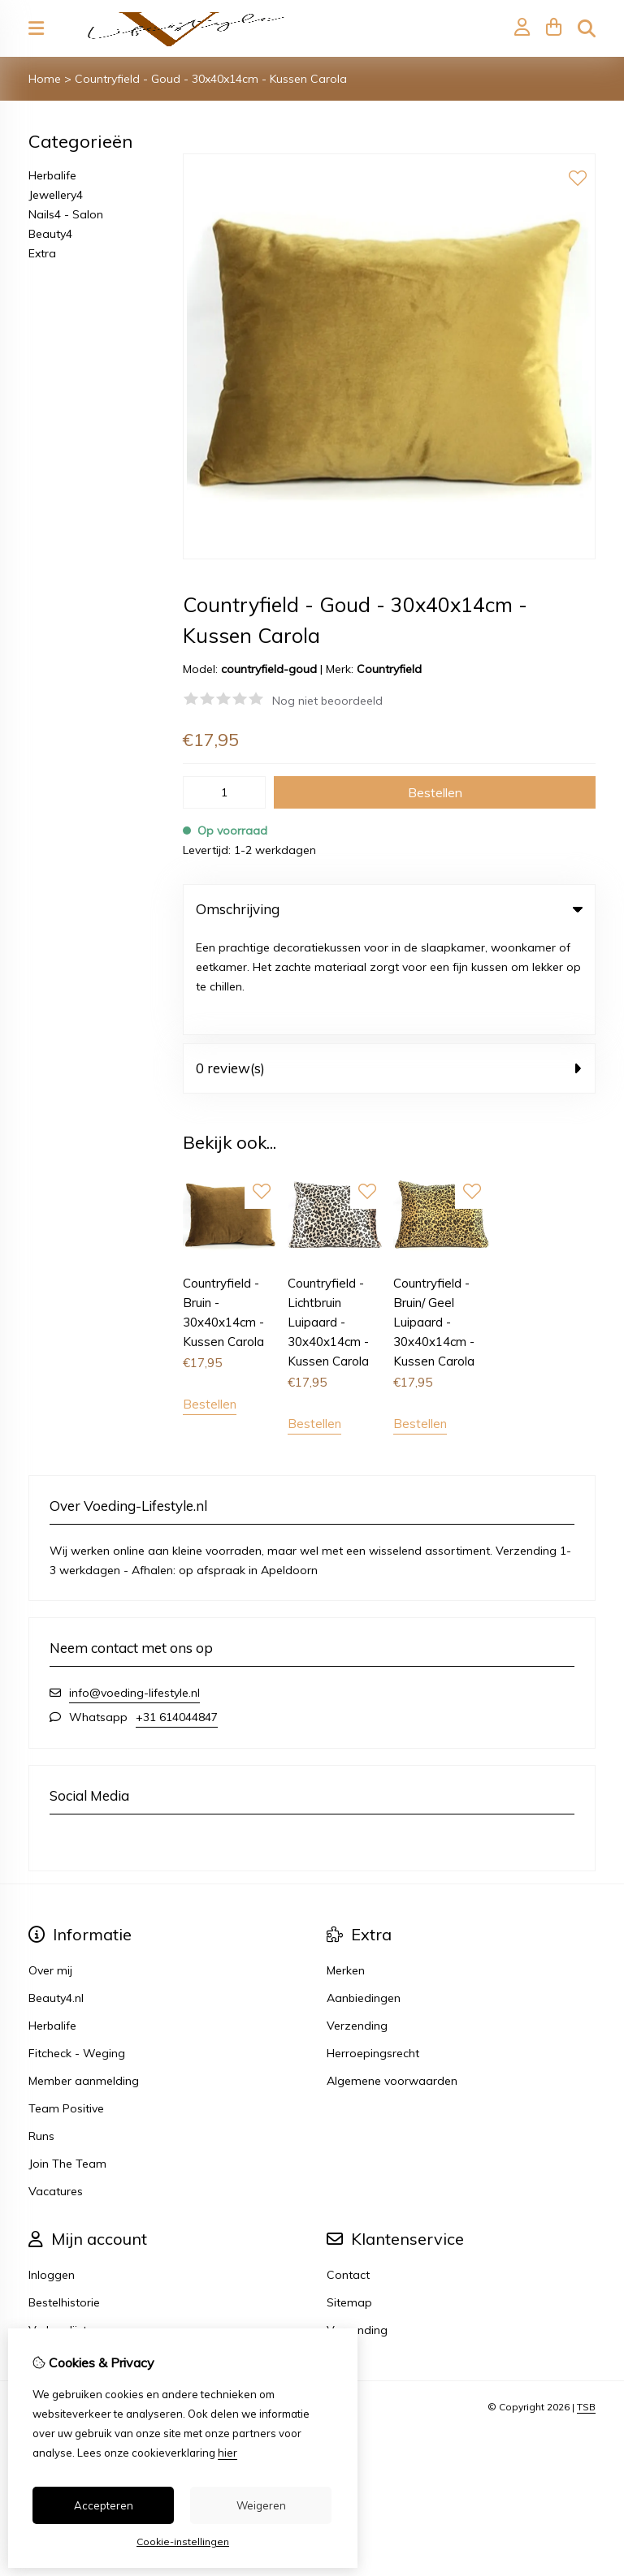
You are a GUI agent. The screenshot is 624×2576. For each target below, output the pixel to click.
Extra (42, 253)
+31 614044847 (177, 1615)
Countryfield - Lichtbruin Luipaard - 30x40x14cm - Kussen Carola (328, 1220)
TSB (586, 2306)
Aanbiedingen (364, 1896)
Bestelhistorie (64, 2201)
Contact (348, 2173)
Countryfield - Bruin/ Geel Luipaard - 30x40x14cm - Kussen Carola (433, 1220)
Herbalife (52, 175)
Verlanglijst (57, 2228)
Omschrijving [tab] (389, 908)
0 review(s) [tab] (389, 967)
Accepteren (103, 2505)
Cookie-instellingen (182, 2541)
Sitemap (349, 2201)
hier (227, 2452)
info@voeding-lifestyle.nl (134, 1591)
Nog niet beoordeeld (327, 700)
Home (44, 78)
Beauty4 (50, 234)
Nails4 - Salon (65, 214)
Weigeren (261, 2505)
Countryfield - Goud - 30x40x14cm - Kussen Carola (211, 78)
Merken (346, 1869)
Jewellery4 (55, 195)
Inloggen (51, 2173)
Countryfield (389, 669)
